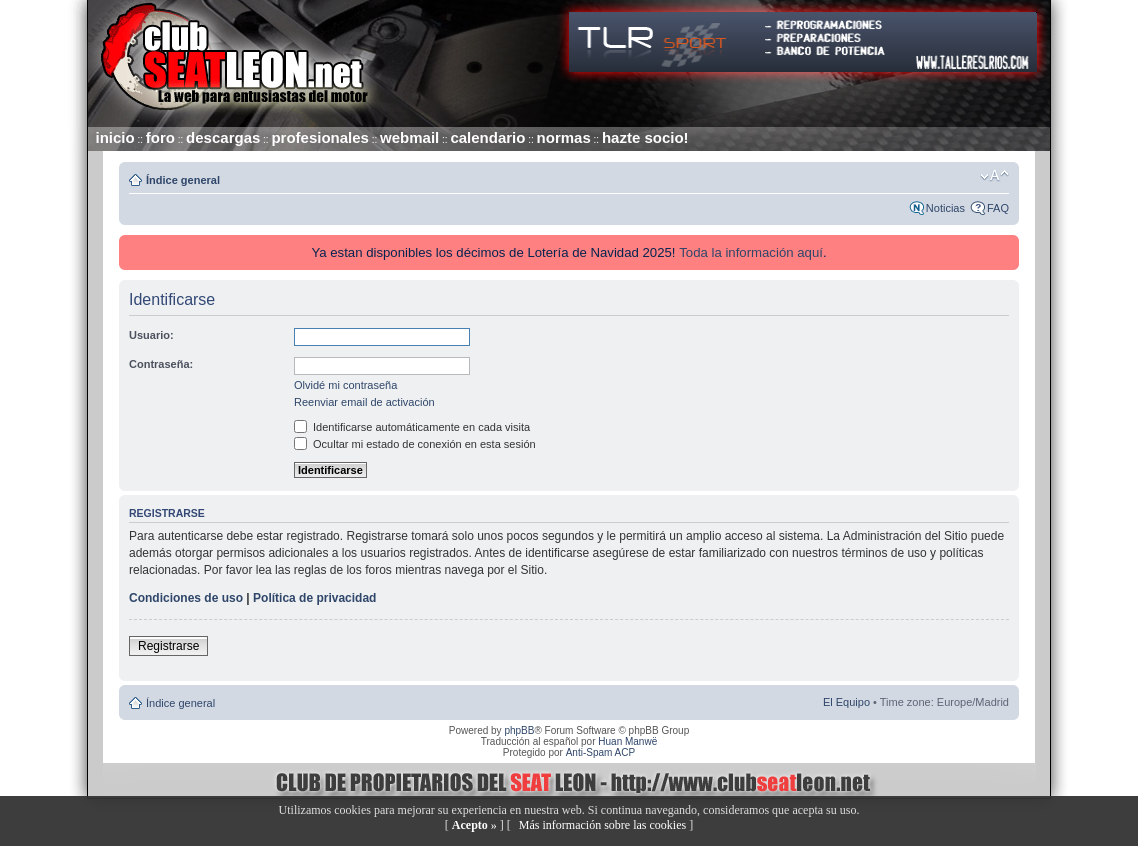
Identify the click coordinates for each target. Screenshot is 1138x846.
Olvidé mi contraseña (345, 385)
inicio (115, 137)
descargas (223, 137)
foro (160, 137)
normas (564, 137)
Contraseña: (161, 364)
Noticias (945, 208)
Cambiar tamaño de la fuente (994, 176)
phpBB (519, 730)
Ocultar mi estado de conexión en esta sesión (415, 444)
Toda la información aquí (751, 252)
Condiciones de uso (186, 598)
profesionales (320, 137)
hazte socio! (645, 137)
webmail (409, 137)
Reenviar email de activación (364, 402)
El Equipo (846, 702)
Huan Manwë (627, 741)
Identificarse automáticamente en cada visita (412, 427)
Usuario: (151, 335)
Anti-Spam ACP (600, 752)
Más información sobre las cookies (602, 825)
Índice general (183, 180)
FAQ (998, 208)
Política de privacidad (314, 598)
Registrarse (168, 646)
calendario (487, 137)
